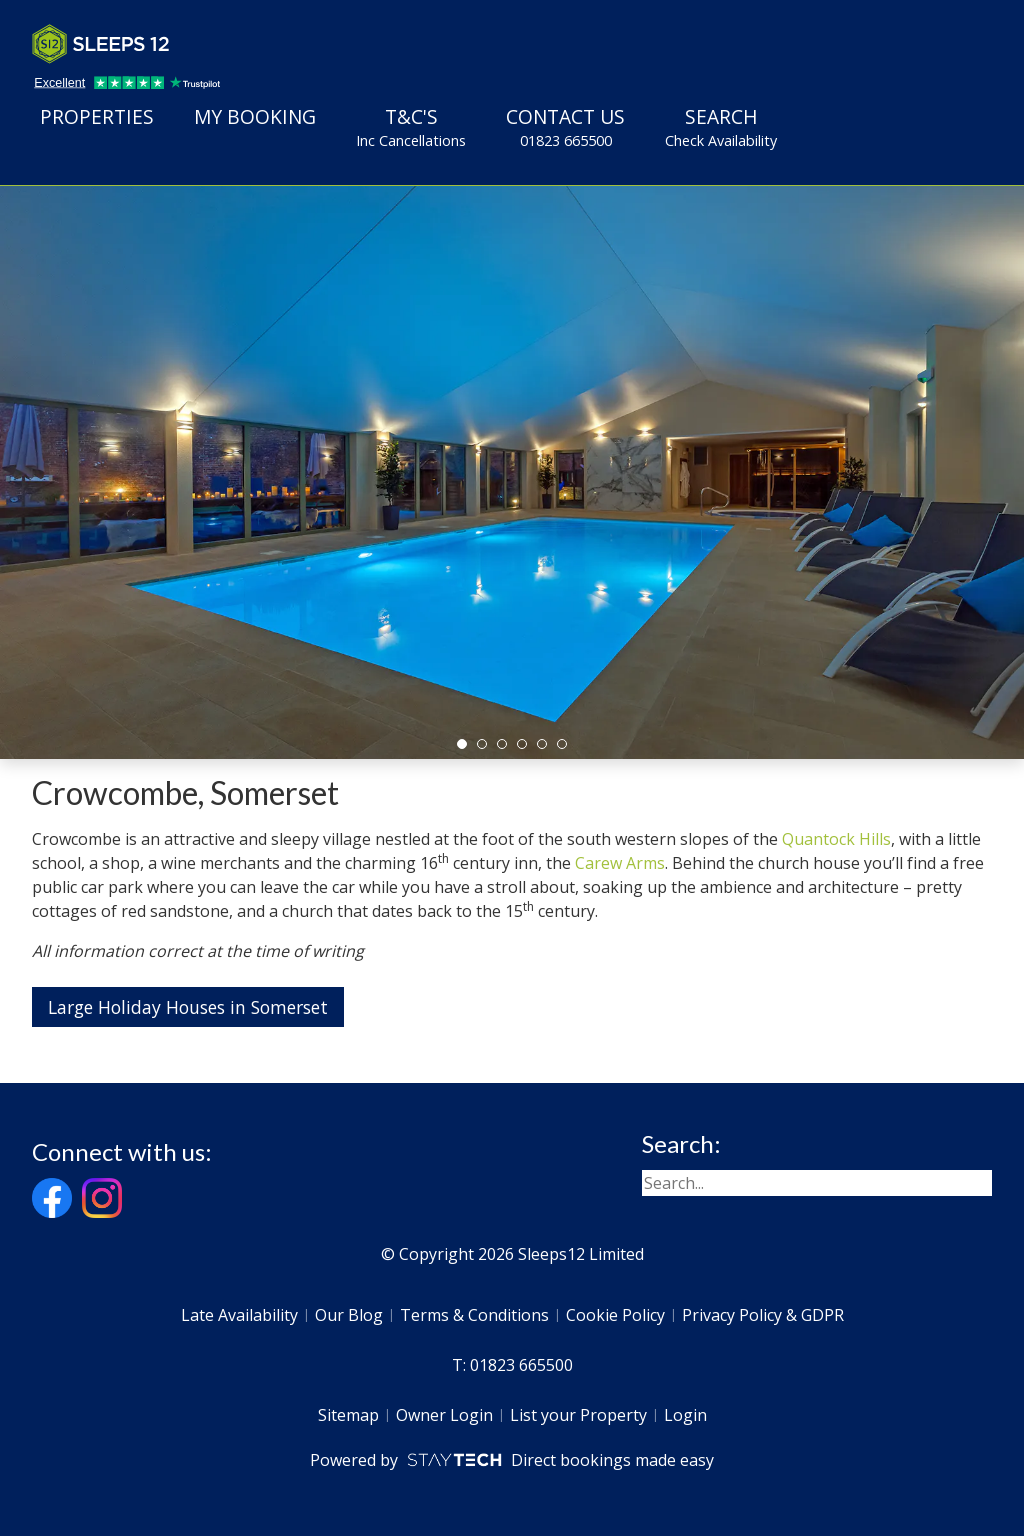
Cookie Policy (615, 1315)
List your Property (578, 1415)
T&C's (411, 127)
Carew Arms (620, 863)
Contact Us (565, 127)
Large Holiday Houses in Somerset (188, 1007)
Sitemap (348, 1415)
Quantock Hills (836, 839)
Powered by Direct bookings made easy (511, 1460)
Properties (97, 116)
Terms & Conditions (474, 1315)
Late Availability (239, 1315)
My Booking (255, 116)
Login (685, 1415)
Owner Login (444, 1415)
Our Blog (349, 1315)
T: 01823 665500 (512, 1365)
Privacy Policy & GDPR (763, 1315)
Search (721, 127)
